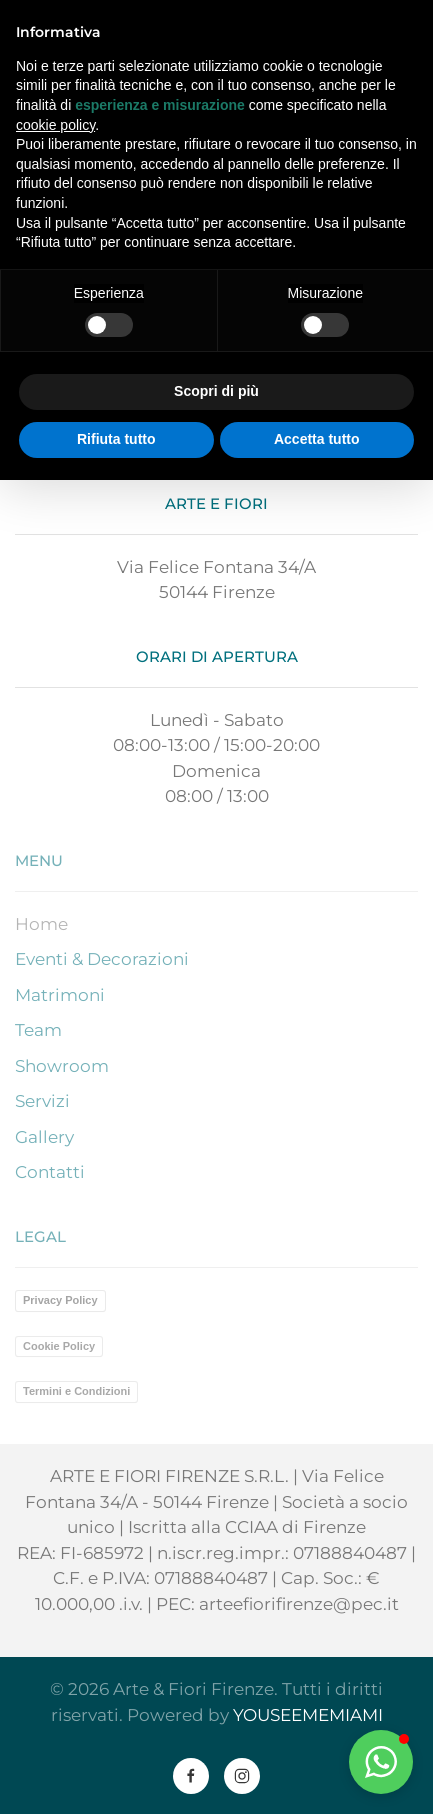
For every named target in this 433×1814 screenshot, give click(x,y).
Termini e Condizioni (76, 1391)
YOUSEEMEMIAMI (308, 1715)
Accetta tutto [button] (317, 439)
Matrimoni (60, 995)
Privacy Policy (60, 1300)
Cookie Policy (59, 1346)
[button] (381, 1762)
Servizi (42, 1101)
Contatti (50, 1172)
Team (38, 1030)
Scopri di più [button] (216, 391)
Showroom (62, 1066)
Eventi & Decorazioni (102, 959)
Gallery (44, 1137)
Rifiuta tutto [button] (116, 439)
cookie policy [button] (55, 125)
